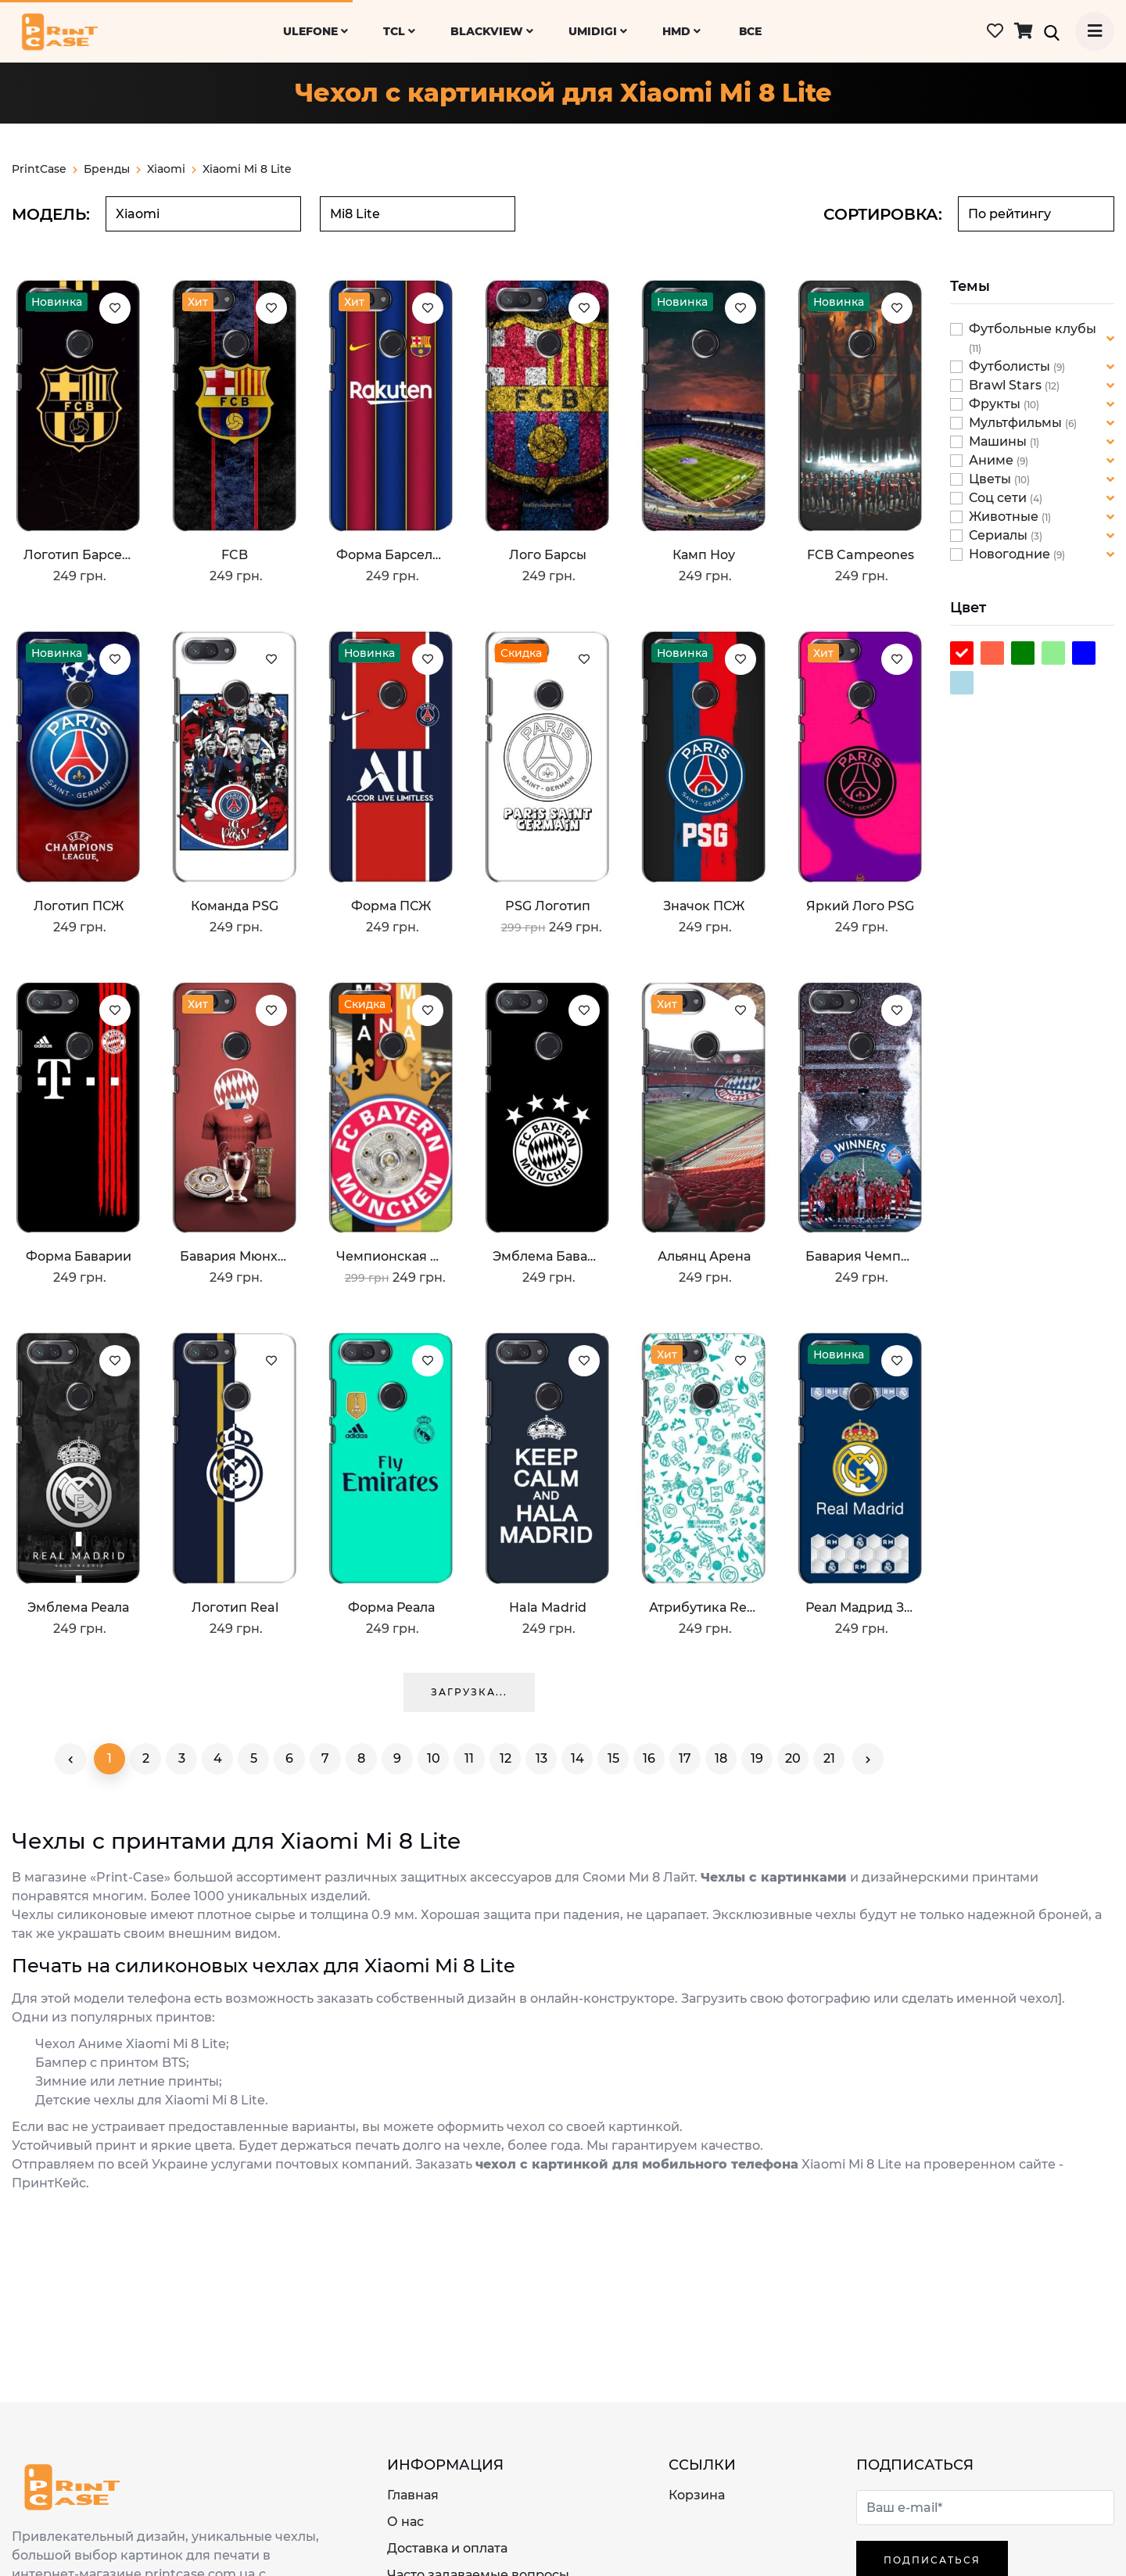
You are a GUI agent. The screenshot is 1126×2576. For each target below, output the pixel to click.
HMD (681, 31)
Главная (413, 2495)
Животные (1005, 516)
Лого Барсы (547, 554)
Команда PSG (234, 906)
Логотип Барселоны (78, 554)
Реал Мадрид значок (860, 1607)
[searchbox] (203, 213)
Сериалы (1000, 535)
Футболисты (1011, 366)
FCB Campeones (860, 554)
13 (541, 1758)
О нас (405, 2521)
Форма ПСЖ (391, 906)
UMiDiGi (597, 31)
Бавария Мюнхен (234, 1256)
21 (829, 1758)
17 (685, 1758)
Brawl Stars (1007, 385)
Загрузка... (469, 1692)
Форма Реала (391, 1607)
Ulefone (315, 31)
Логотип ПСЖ (79, 906)
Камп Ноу (703, 554)
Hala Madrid (547, 1607)
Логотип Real (235, 1607)
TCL (399, 31)
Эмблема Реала (78, 1607)
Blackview (491, 31)
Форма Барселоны (391, 554)
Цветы (991, 479)
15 (613, 1758)
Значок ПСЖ (703, 906)
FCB (234, 554)
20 (793, 1758)
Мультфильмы (1017, 422)
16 (649, 1758)
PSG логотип (547, 906)
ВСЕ (750, 31)
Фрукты (996, 403)
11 (469, 1758)
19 (757, 1758)
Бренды (112, 169)
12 (505, 1758)
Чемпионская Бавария (391, 1256)
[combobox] (203, 213)
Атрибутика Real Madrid (703, 1607)
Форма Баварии (78, 1256)
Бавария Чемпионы (860, 1256)
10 (433, 1758)
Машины (999, 441)
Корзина (697, 2495)
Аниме (993, 460)
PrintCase (44, 169)
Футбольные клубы (1032, 328)
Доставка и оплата (447, 2548)
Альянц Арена (704, 1256)
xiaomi (166, 169)
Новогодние (1011, 554)
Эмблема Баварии (547, 1256)
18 (721, 1758)
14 (577, 1758)
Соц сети (999, 497)
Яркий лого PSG (860, 906)
